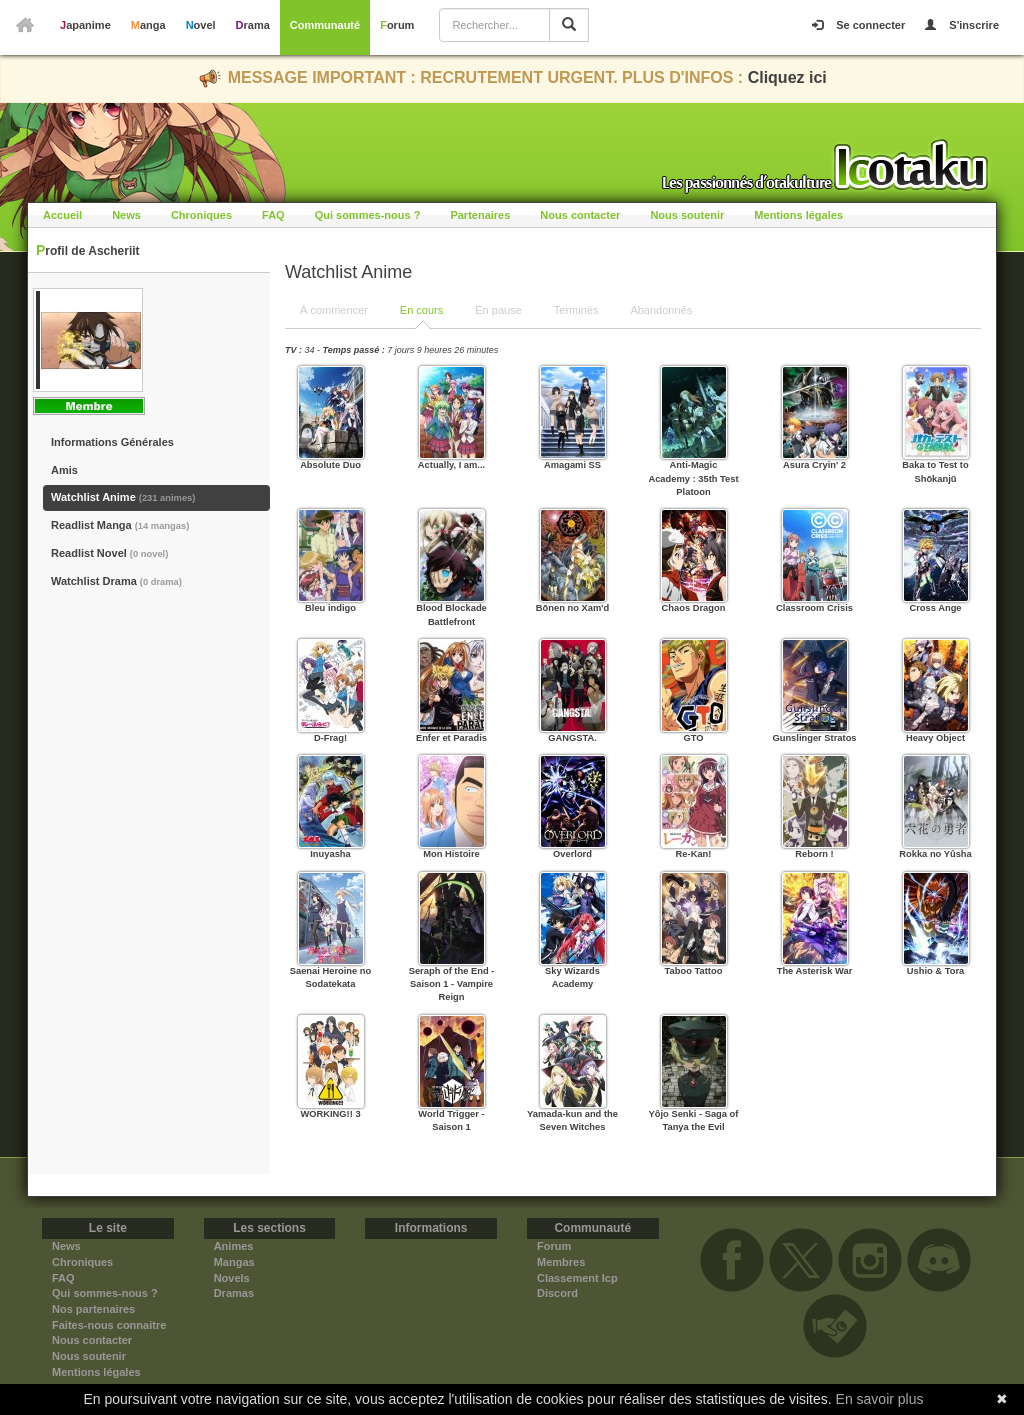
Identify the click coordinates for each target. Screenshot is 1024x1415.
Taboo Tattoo (694, 971)
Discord (557, 1293)
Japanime (85, 25)
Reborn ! (814, 854)
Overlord (572, 854)
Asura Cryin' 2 (814, 465)
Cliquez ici (787, 77)
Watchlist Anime (123, 497)
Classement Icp (577, 1278)
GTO (693, 738)
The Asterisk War (815, 971)
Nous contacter (580, 215)
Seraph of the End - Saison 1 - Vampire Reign (452, 984)
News (126, 215)
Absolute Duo (330, 465)
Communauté (325, 25)
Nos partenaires (93, 1309)
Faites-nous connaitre (109, 1325)
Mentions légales (798, 215)
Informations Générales (112, 442)
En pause (498, 310)
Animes (234, 1246)
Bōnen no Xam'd (572, 608)
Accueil (62, 215)
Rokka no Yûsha (935, 854)
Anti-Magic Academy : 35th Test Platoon (693, 478)
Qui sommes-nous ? (368, 215)
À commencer (334, 310)
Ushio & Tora (935, 971)
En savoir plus (880, 1399)
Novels (232, 1278)
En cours (421, 310)
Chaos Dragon (694, 608)
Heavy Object (935, 738)
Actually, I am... (451, 465)
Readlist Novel (109, 553)
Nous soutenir (687, 215)
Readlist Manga (120, 525)
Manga (148, 25)
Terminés (576, 310)
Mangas (234, 1262)
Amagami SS (572, 465)
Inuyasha (330, 854)
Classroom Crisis (814, 608)
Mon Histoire (451, 854)
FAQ (273, 215)
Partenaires (480, 215)
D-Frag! (330, 738)
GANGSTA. (572, 738)
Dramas (234, 1293)
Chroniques (201, 215)
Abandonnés (661, 310)
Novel (201, 25)
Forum (397, 25)
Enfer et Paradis (451, 738)
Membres (561, 1262)
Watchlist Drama (116, 581)
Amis (64, 470)
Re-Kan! (694, 854)
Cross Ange (935, 608)
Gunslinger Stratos (814, 738)
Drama (253, 25)
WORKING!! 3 (330, 1114)
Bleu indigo (330, 608)
